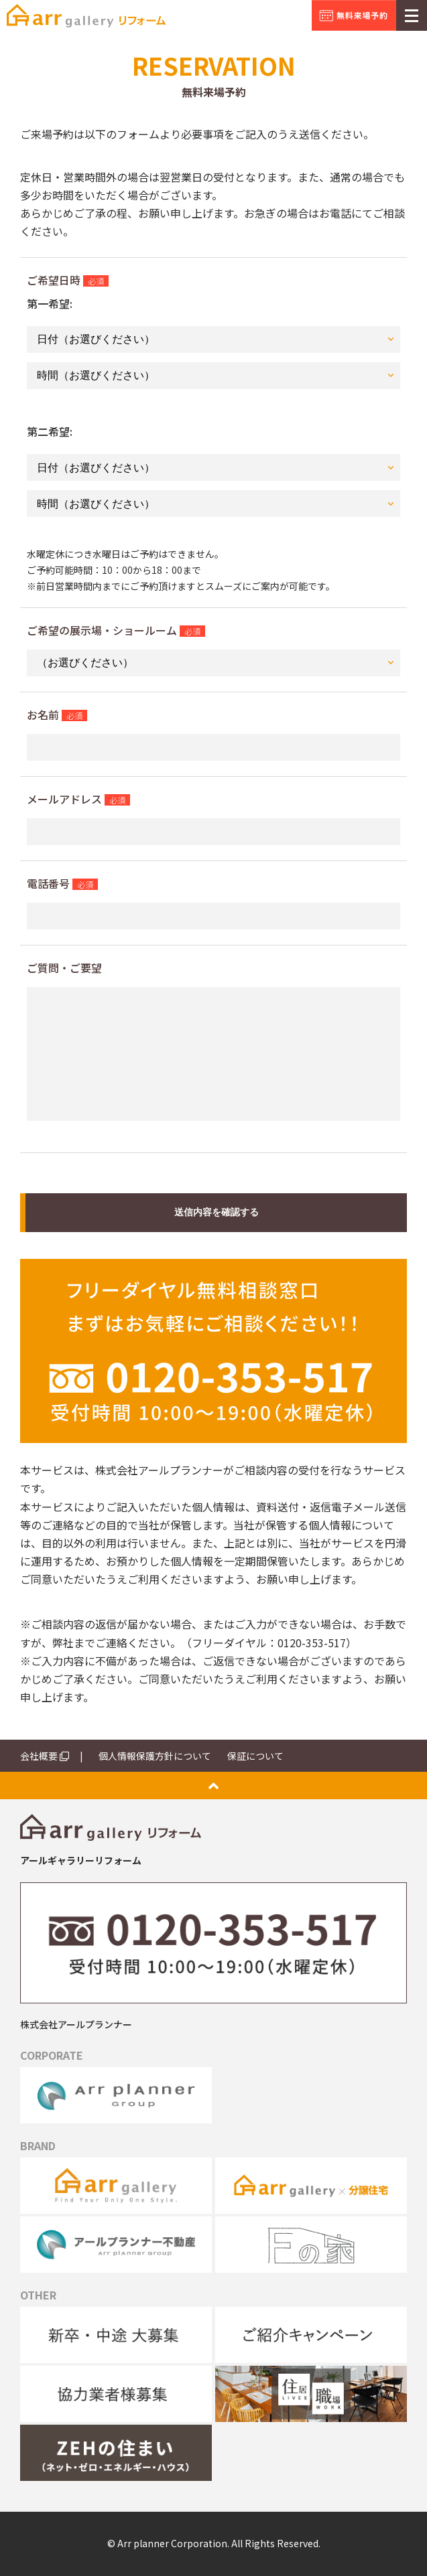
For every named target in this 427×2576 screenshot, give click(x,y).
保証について (255, 1755)
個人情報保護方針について (155, 1755)
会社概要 (44, 1755)
